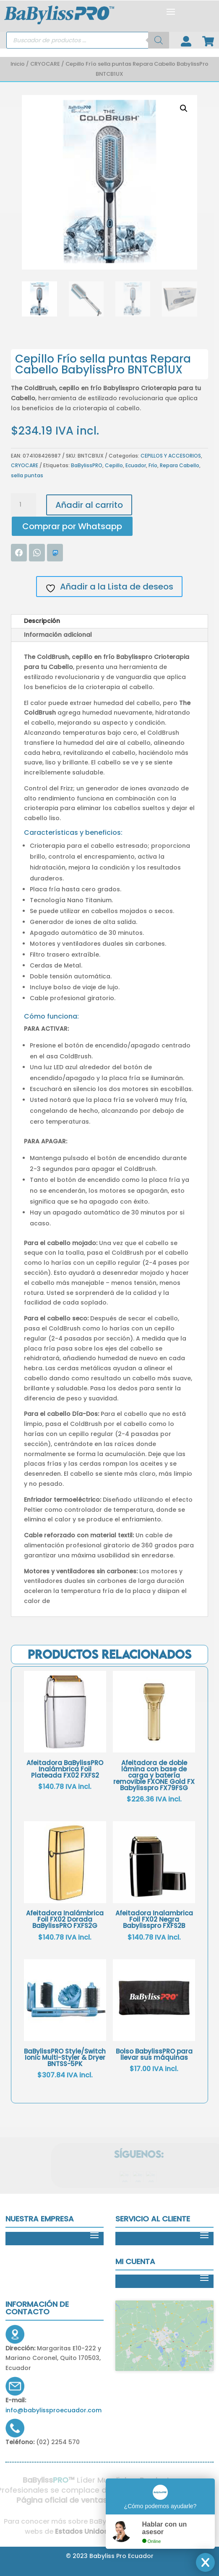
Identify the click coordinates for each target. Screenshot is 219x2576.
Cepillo (114, 465)
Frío (153, 465)
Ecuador (135, 465)
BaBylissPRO (86, 465)
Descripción (42, 621)
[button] (183, 108)
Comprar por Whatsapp (72, 526)
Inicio (17, 64)
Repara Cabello (179, 465)
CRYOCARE (45, 64)
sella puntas (27, 475)
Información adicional (58, 634)
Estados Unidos (78, 2531)
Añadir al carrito (89, 505)
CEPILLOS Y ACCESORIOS (171, 455)
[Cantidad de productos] (23, 505)
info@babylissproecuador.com (53, 2410)
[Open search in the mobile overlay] (87, 40)
